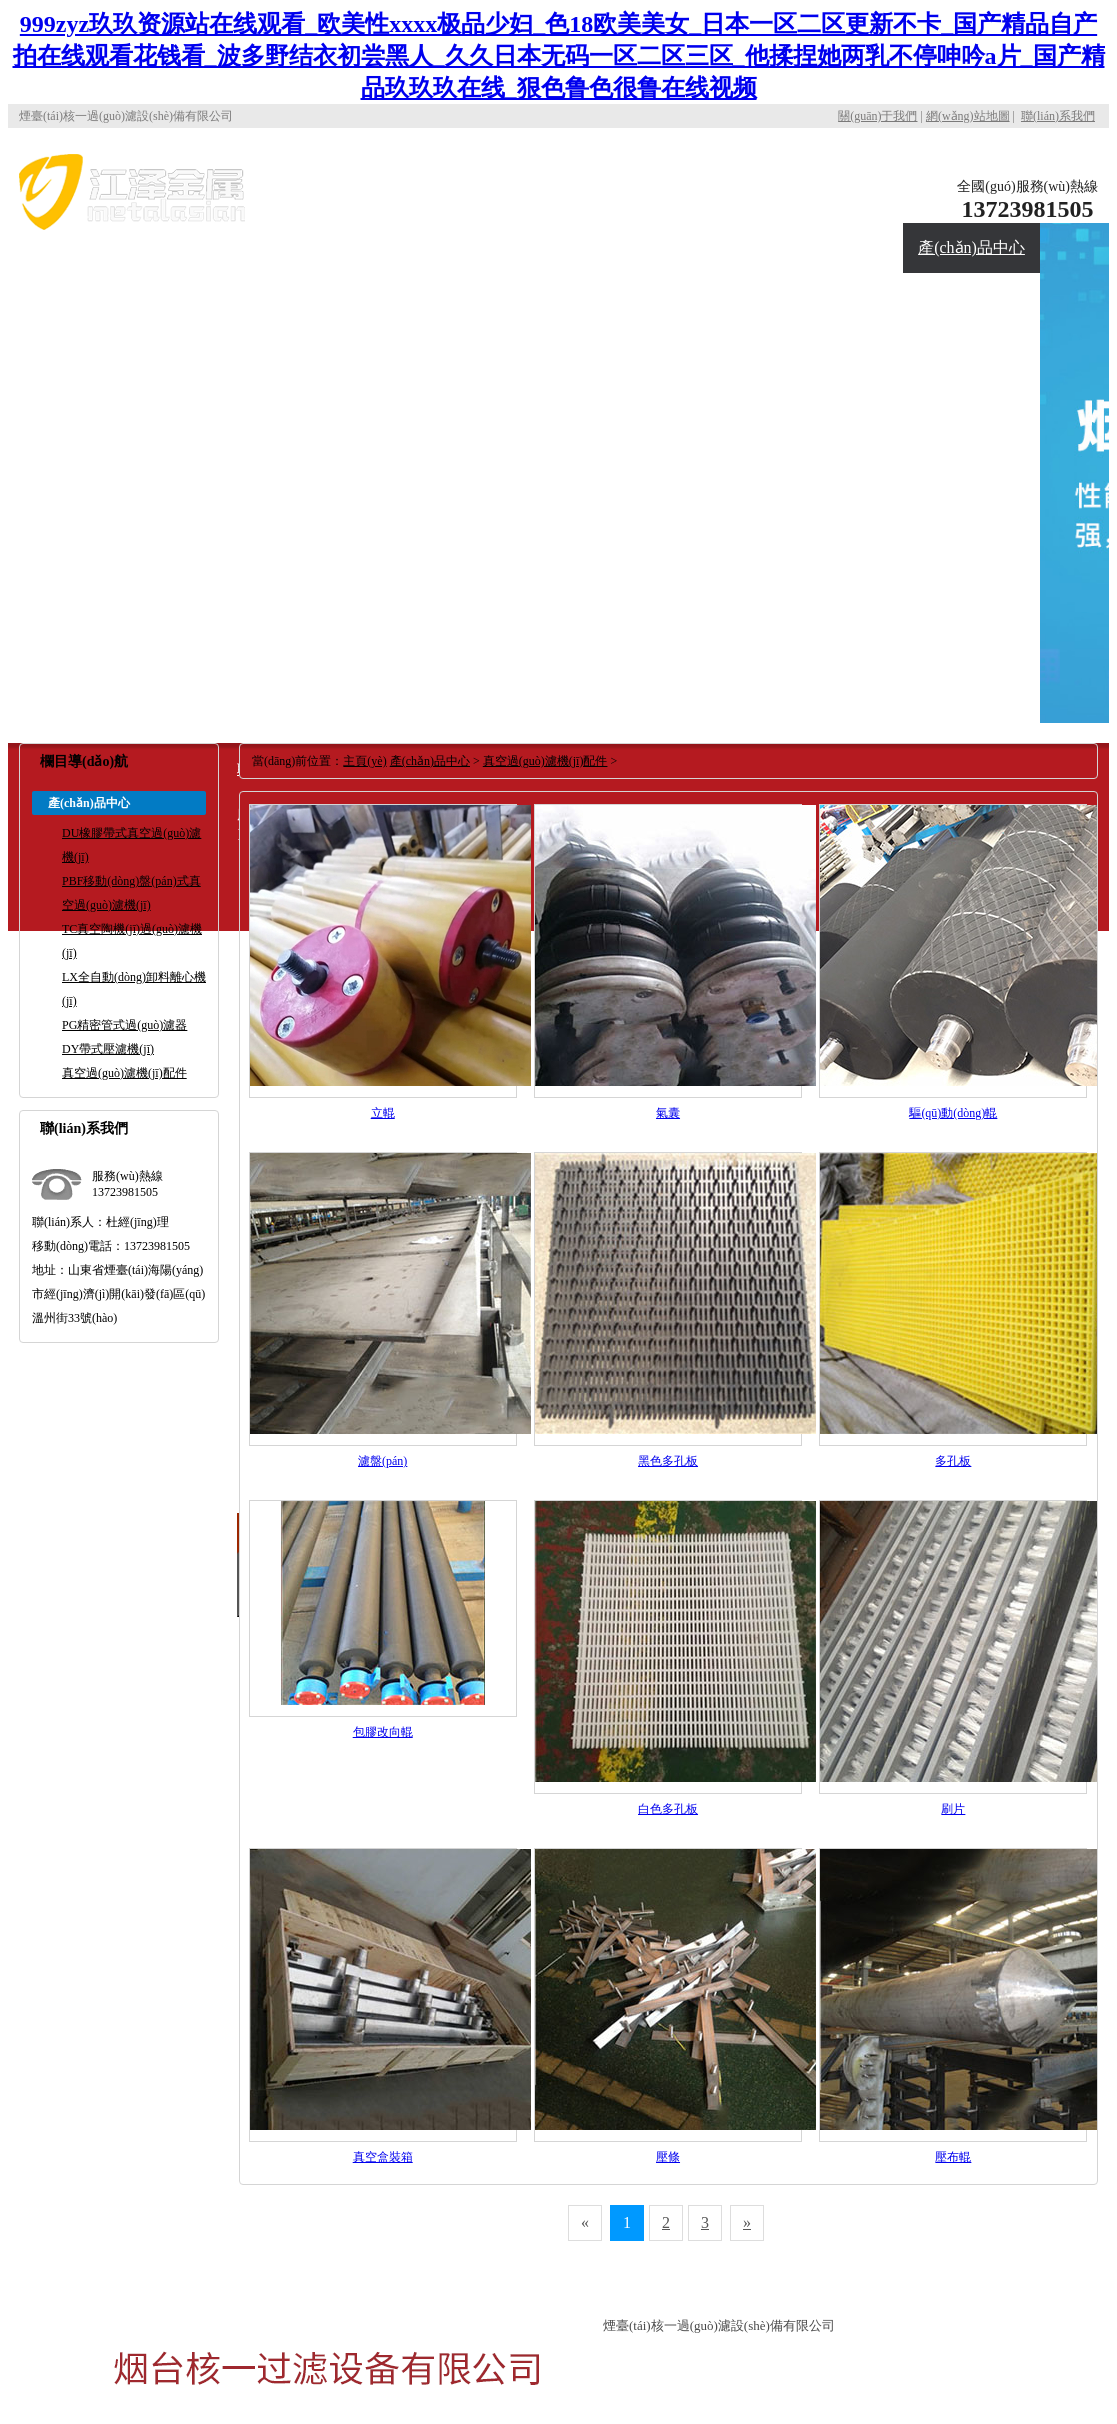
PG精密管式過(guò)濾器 (124, 1025)
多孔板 (953, 1461)
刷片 (953, 1809)
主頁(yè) (364, 761)
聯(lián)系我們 (1058, 116)
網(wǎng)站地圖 (968, 116)
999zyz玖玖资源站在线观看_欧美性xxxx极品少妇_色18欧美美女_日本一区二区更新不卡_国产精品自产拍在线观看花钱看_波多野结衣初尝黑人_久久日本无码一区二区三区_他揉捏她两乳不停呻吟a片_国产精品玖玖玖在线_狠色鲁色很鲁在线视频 (559, 56)
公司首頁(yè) (698, 198)
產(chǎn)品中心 (971, 247)
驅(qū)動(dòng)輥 (953, 1113)
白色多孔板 (668, 1809)
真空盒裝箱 (383, 2157)
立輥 (383, 1113)
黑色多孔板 (668, 1461)
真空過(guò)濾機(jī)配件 (124, 1073)
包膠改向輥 (383, 1732)
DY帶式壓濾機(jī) (108, 1049)
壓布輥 (953, 2157)
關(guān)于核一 (835, 198)
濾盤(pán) (382, 1461)
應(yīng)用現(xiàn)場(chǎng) (87, 322)
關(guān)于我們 (877, 116)
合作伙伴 (225, 297)
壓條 (668, 2157)
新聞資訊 (362, 297)
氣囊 (668, 1113)
